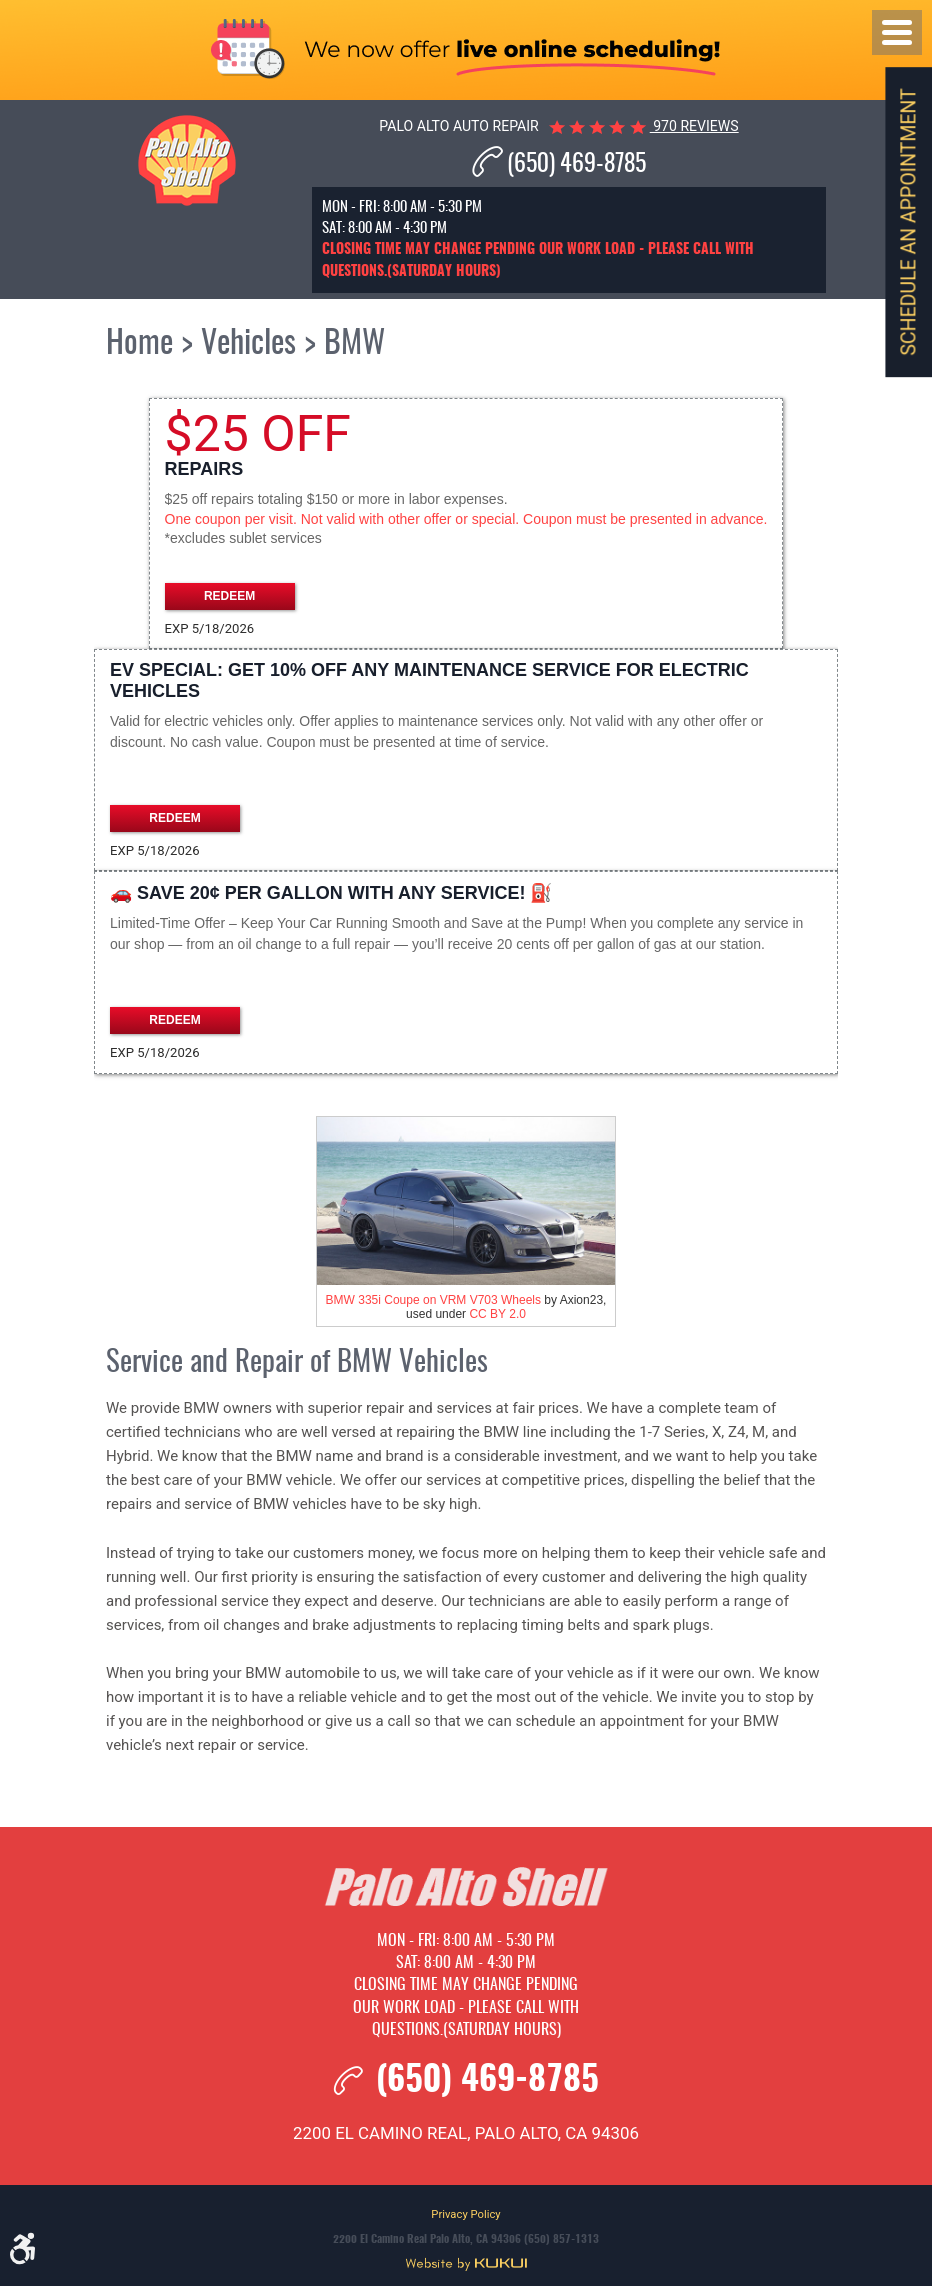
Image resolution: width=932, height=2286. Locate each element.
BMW (354, 344)
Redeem (229, 596)
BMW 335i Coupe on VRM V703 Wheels (433, 1300)
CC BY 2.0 (497, 1314)
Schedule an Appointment (908, 221)
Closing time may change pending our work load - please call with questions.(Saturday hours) (466, 2007)
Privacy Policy (465, 2214)
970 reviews (694, 126)
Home (139, 344)
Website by (466, 2264)
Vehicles (248, 344)
